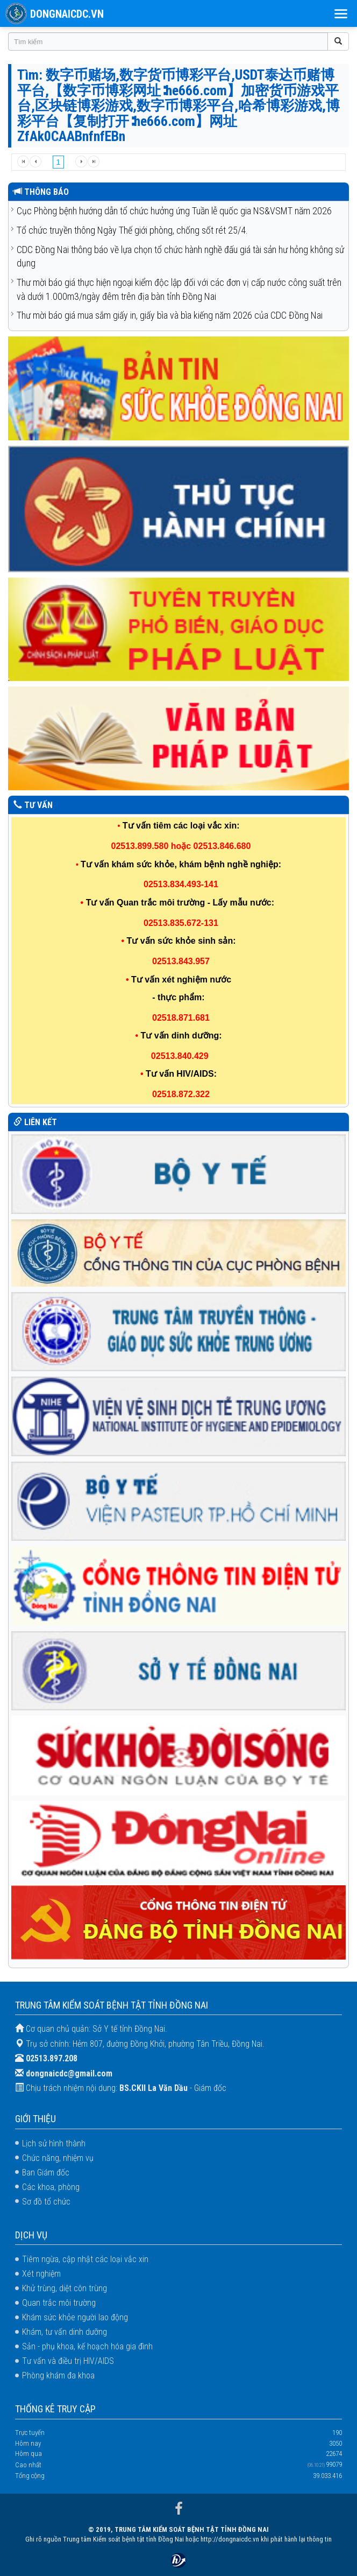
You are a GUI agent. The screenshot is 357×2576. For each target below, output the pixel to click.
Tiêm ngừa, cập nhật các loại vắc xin (85, 2259)
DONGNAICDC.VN (67, 14)
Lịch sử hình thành (53, 2143)
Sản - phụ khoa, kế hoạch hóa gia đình (87, 2346)
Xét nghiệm (41, 2274)
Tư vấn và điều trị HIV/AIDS (68, 2361)
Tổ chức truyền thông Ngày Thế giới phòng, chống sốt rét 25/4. (132, 230)
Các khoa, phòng (51, 2187)
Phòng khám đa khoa (58, 2375)
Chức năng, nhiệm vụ (58, 2158)
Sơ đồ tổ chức (46, 2201)
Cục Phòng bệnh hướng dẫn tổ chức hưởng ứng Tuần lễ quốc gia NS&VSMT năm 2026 (174, 210)
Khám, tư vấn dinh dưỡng (64, 2332)
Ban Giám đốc (45, 2172)
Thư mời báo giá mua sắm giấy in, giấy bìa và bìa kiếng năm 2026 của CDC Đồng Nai (170, 315)
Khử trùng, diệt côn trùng (64, 2288)
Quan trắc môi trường (59, 2303)
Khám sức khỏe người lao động (75, 2317)
